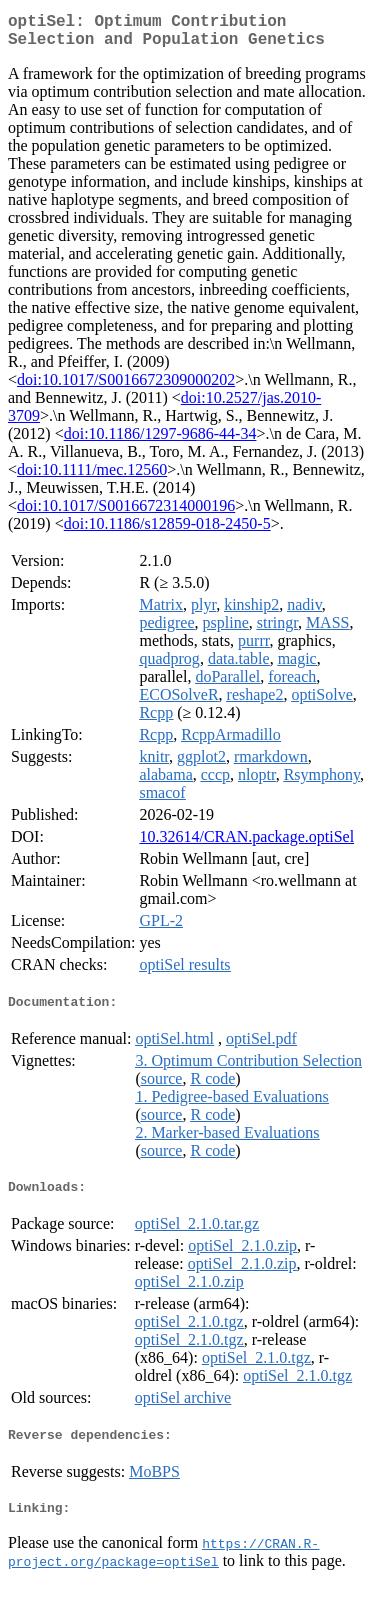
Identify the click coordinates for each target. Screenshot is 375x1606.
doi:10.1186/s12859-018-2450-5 (167, 531)
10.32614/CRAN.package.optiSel (246, 844)
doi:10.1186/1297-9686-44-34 (160, 441)
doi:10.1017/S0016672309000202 (126, 387)
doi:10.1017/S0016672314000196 (126, 513)
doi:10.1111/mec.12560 (92, 477)
